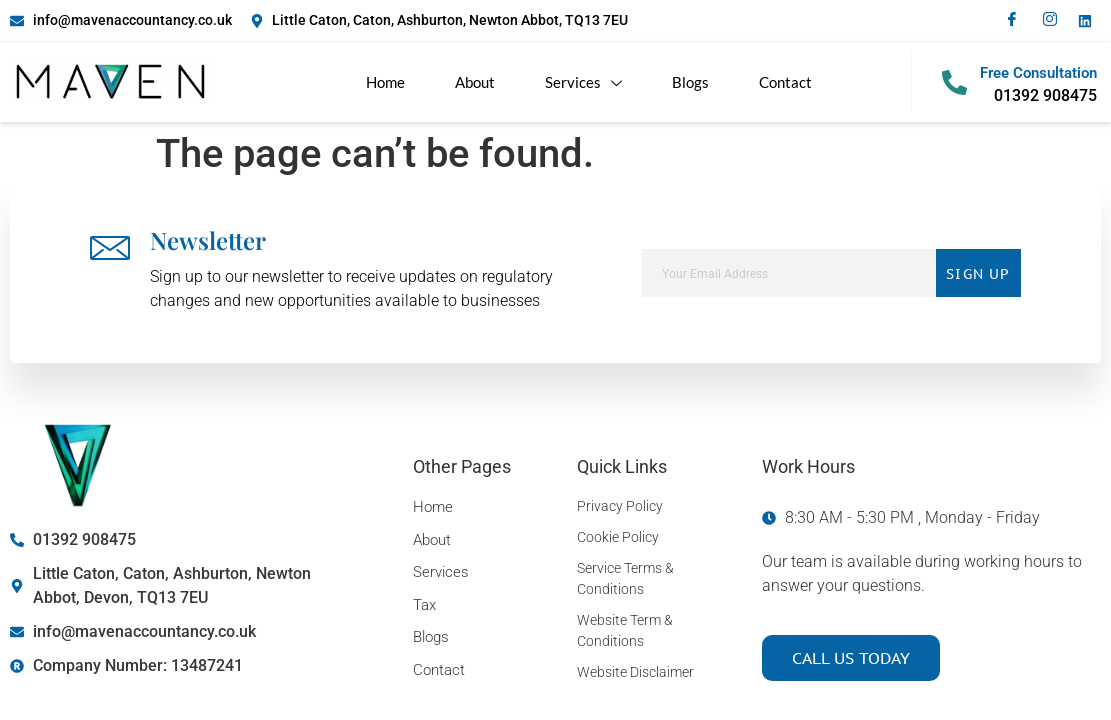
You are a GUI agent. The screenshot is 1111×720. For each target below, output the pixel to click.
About (475, 82)
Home (385, 82)
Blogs (690, 82)
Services (583, 83)
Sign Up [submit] (978, 273)
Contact (785, 82)
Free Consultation (1038, 73)
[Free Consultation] (954, 82)
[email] (789, 273)
